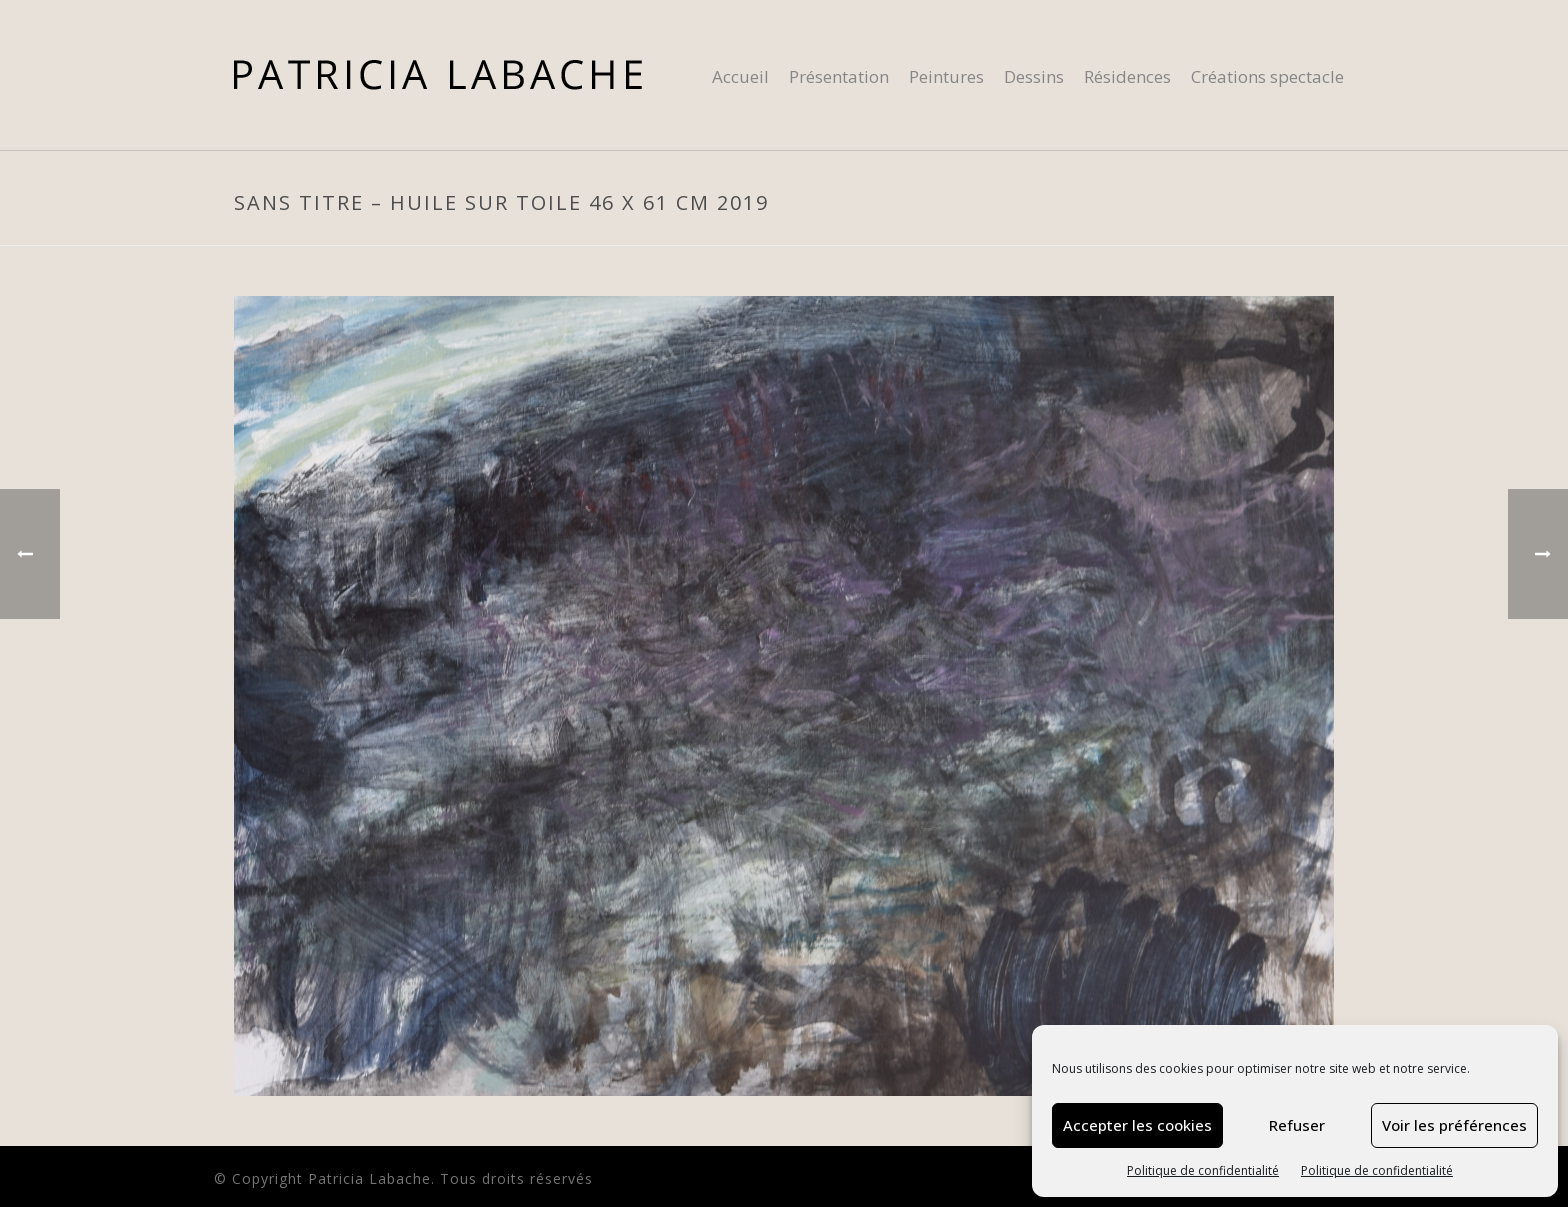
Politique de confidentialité (1203, 1170)
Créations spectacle (1267, 76)
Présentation (839, 76)
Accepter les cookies (1137, 1125)
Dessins (1034, 76)
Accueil (740, 76)
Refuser (1297, 1125)
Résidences (1127, 76)
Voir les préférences (1454, 1125)
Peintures (946, 76)
